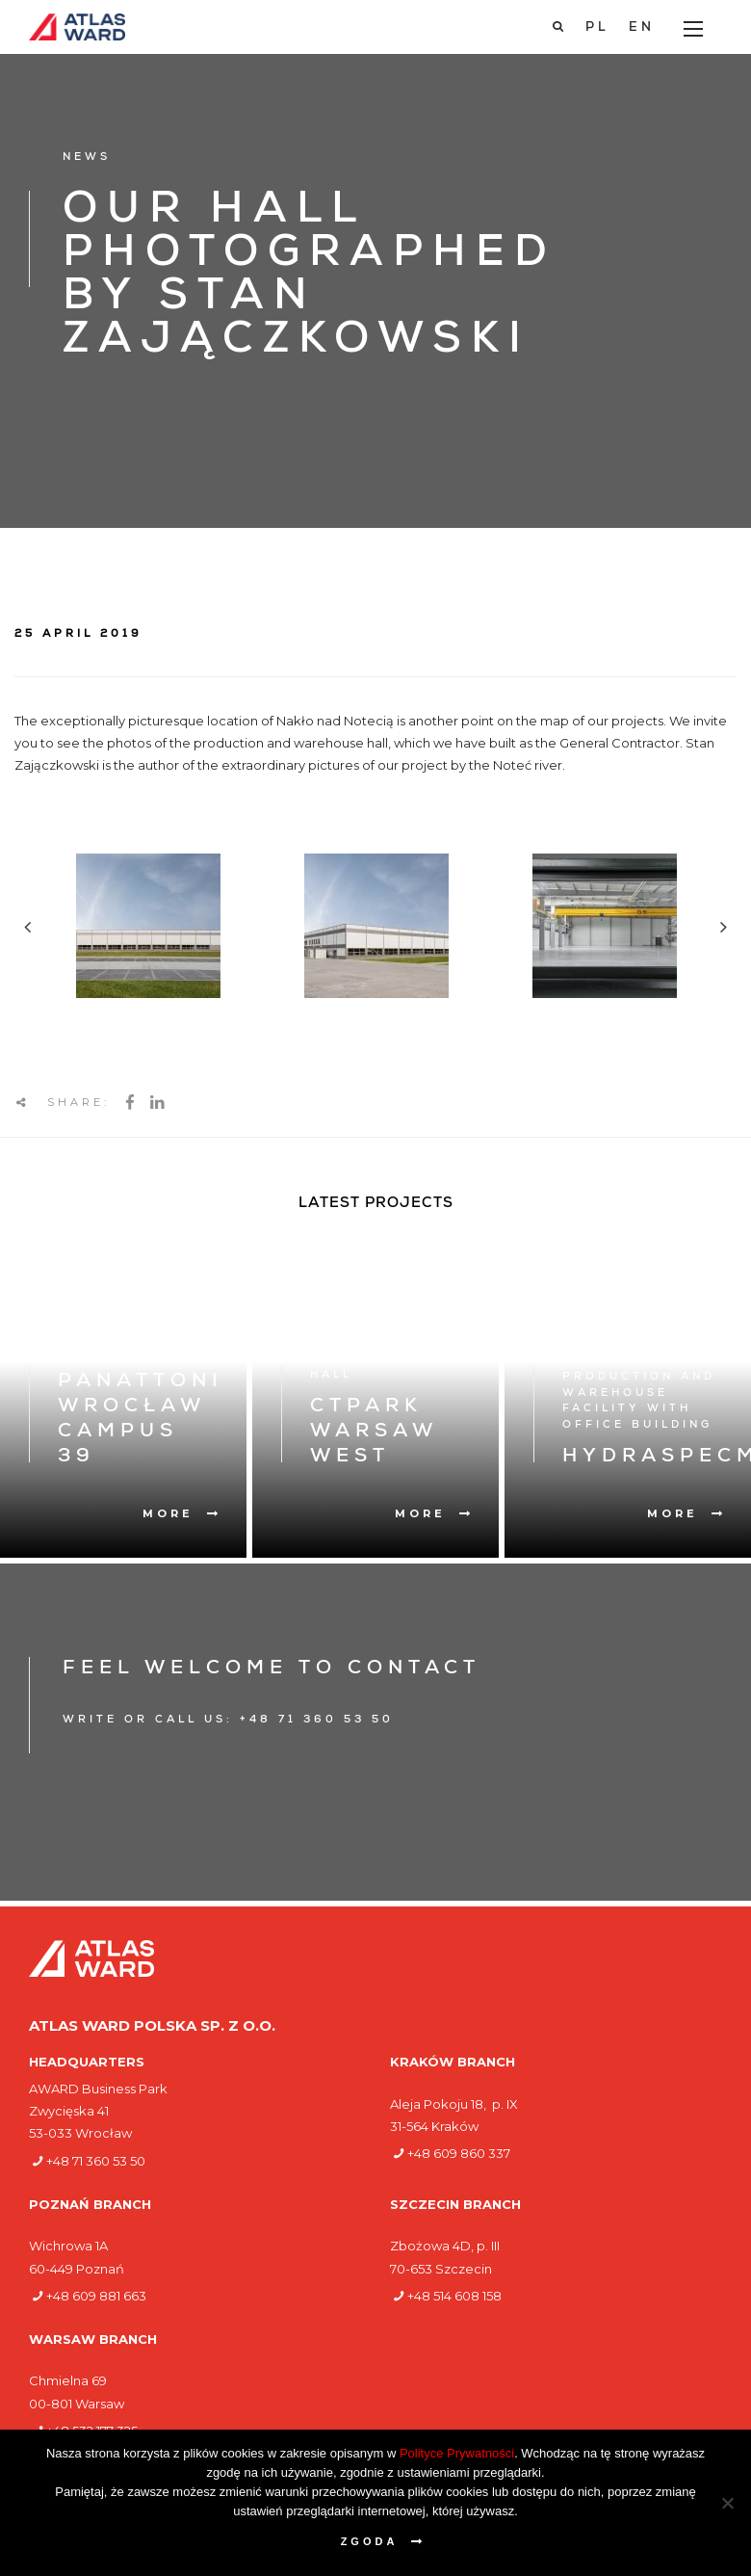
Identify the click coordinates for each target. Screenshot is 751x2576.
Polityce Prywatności (457, 2453)
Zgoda (370, 2541)
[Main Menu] (693, 29)
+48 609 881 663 (96, 2295)
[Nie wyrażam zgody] (727, 2502)
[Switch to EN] (642, 28)
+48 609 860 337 (458, 2153)
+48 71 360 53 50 (95, 2161)
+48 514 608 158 (454, 2295)
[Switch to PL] (597, 28)
